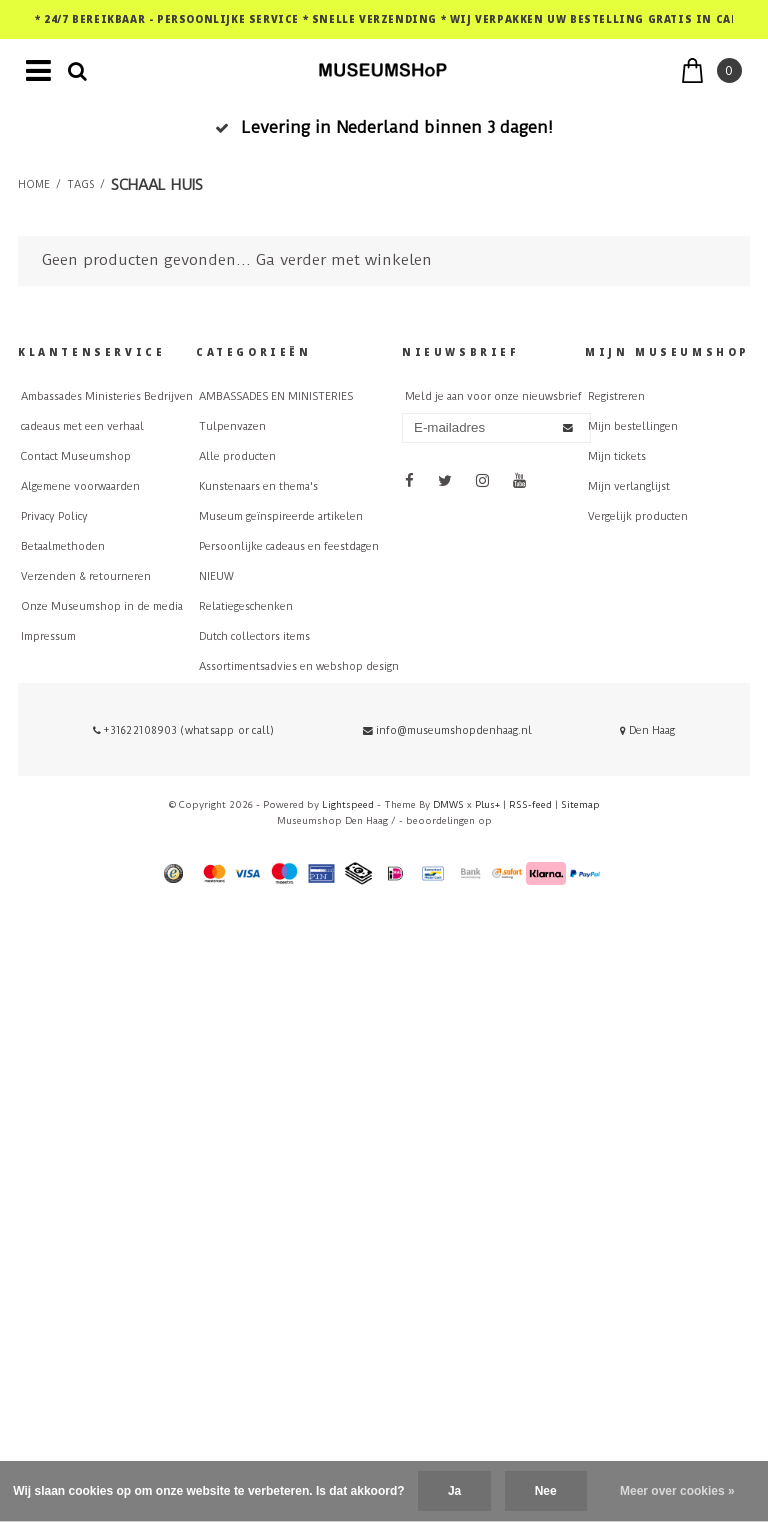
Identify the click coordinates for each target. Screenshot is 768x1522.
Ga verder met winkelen (344, 260)
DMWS (448, 804)
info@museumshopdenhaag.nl (447, 730)
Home (34, 185)
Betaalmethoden (63, 546)
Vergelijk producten (638, 516)
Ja (454, 1491)
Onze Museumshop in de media (102, 606)
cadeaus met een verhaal (82, 426)
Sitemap (580, 804)
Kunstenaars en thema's (258, 486)
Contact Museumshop (76, 456)
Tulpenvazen (232, 426)
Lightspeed (348, 804)
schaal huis (157, 185)
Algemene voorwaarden (80, 486)
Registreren (616, 396)
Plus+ (487, 804)
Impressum (48, 636)
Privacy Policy (54, 516)
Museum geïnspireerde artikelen (281, 516)
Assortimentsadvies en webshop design (299, 666)
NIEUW (216, 576)
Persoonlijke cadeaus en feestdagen (289, 546)
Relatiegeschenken (246, 606)
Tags (80, 185)
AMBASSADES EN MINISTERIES (276, 396)
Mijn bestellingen (633, 426)
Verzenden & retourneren (86, 576)
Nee (546, 1491)
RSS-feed (530, 804)
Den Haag (647, 730)
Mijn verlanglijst (629, 486)
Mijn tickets (617, 456)
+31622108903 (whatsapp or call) (183, 730)
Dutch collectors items (254, 636)
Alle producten (237, 456)
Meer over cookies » (677, 1491)
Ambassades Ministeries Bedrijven (107, 396)
